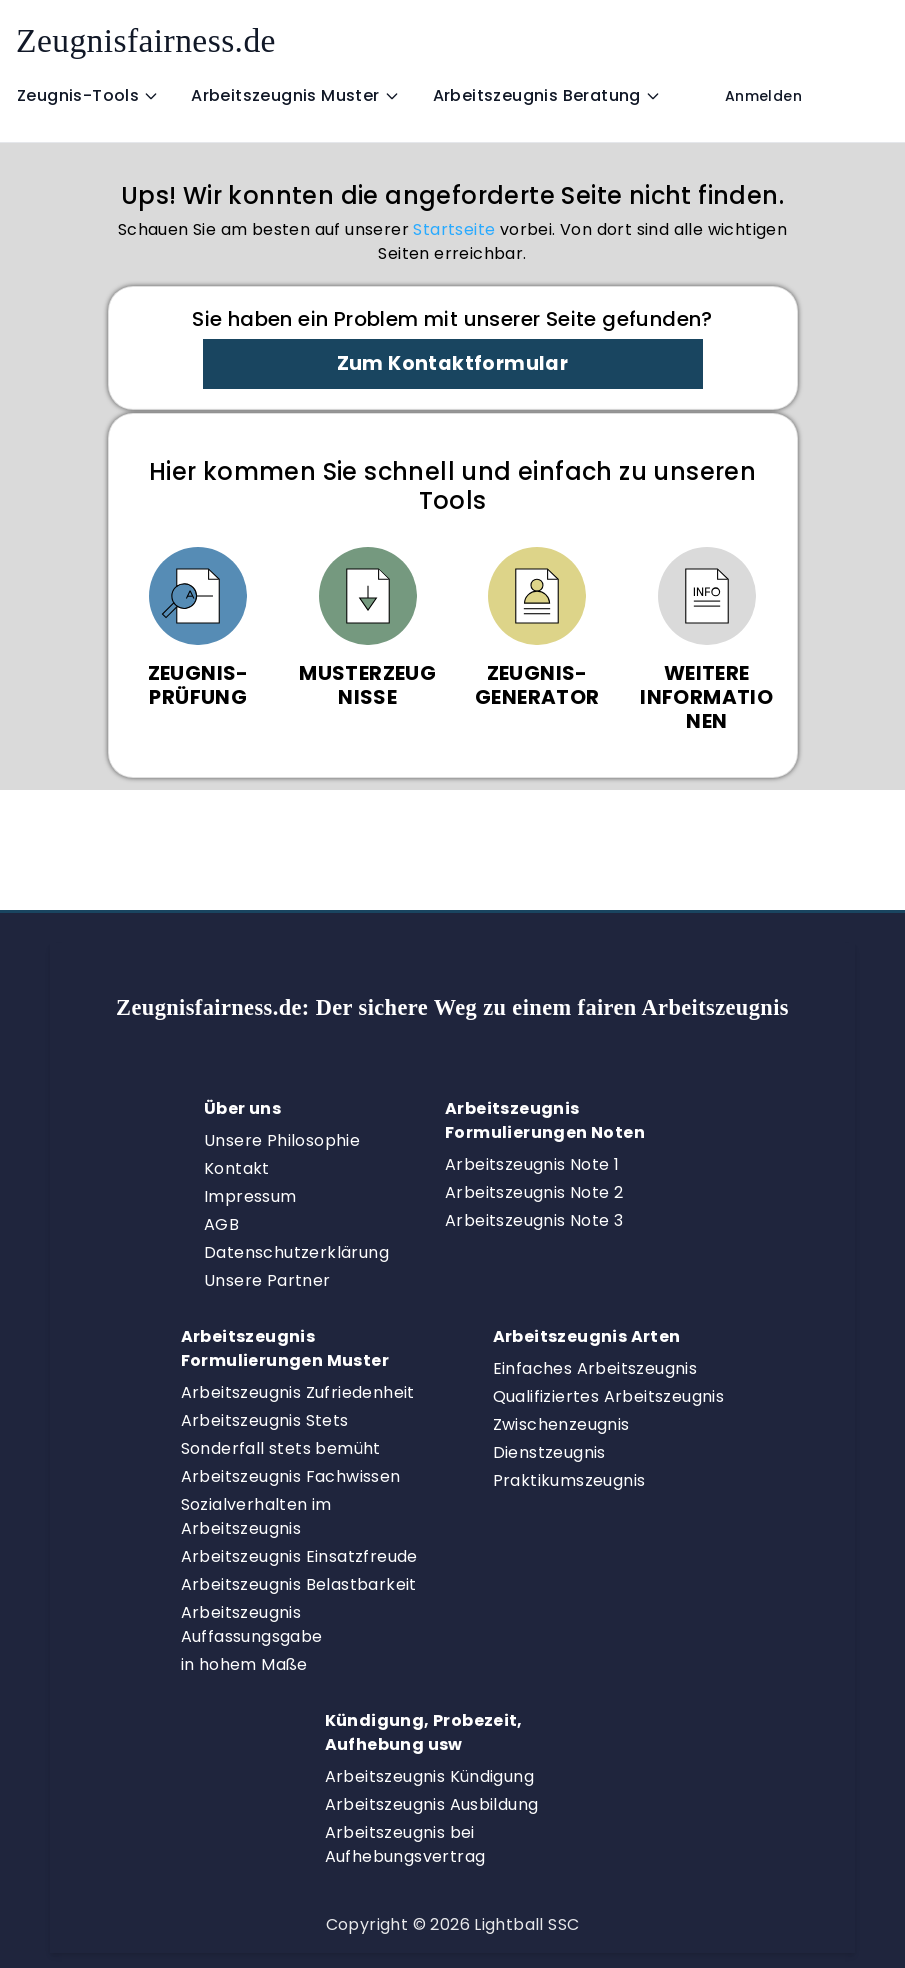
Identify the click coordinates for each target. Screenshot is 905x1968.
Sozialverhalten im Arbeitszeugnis (256, 1516)
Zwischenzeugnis (561, 1424)
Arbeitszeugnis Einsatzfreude (299, 1556)
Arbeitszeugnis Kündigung (430, 1776)
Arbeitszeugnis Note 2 (534, 1192)
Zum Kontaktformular (453, 363)
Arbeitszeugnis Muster (295, 95)
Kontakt (237, 1168)
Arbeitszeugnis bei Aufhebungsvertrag (405, 1844)
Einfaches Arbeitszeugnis (595, 1368)
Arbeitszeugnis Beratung (547, 95)
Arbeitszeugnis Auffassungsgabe (252, 1624)
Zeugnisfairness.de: (452, 1007)
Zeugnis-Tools (88, 95)
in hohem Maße (244, 1664)
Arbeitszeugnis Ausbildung (432, 1804)
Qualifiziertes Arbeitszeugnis (609, 1396)
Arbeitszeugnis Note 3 (534, 1220)
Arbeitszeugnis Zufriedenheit (298, 1392)
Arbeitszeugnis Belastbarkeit (299, 1584)
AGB (221, 1224)
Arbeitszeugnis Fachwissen (291, 1476)
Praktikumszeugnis (569, 1480)
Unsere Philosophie (282, 1140)
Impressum (250, 1196)
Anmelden (763, 96)
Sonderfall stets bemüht (281, 1448)
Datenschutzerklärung (296, 1252)
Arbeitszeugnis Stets (265, 1420)
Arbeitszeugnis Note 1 (532, 1164)
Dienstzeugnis (549, 1452)
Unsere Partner (267, 1280)
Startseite (454, 229)
